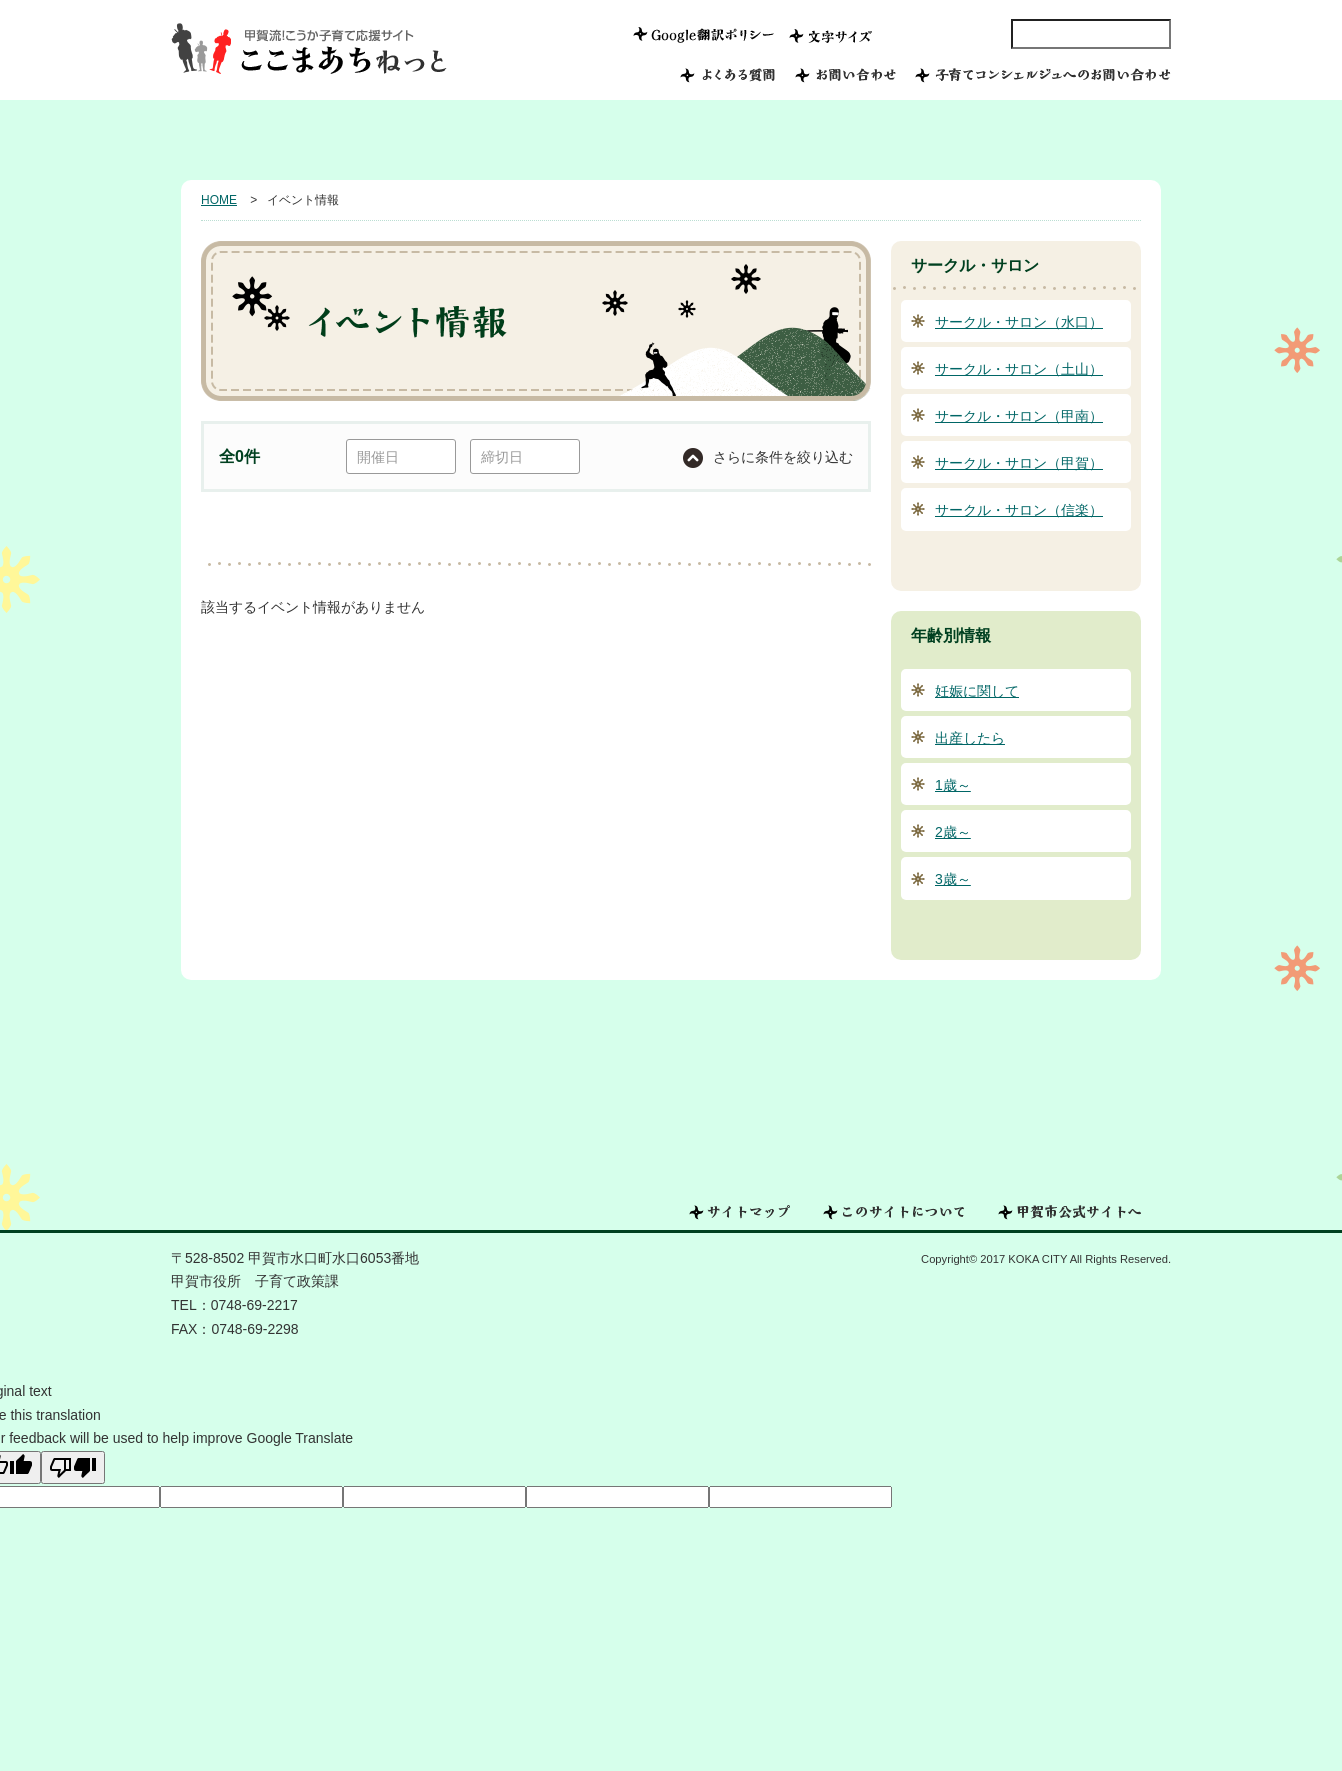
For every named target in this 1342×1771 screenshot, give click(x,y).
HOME (224, 140)
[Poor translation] (73, 1467)
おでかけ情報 (835, 140)
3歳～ (953, 879)
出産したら (970, 738)
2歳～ (953, 832)
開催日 (378, 457)
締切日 (502, 457)
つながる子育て (696, 140)
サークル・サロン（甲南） (1019, 416)
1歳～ (953, 785)
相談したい (968, 140)
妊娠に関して (977, 691)
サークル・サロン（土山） (1019, 369)
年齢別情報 (1102, 140)
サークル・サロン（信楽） (1019, 510)
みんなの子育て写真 (540, 140)
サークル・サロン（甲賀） (1019, 463)
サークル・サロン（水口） (1019, 322)
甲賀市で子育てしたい (367, 140)
